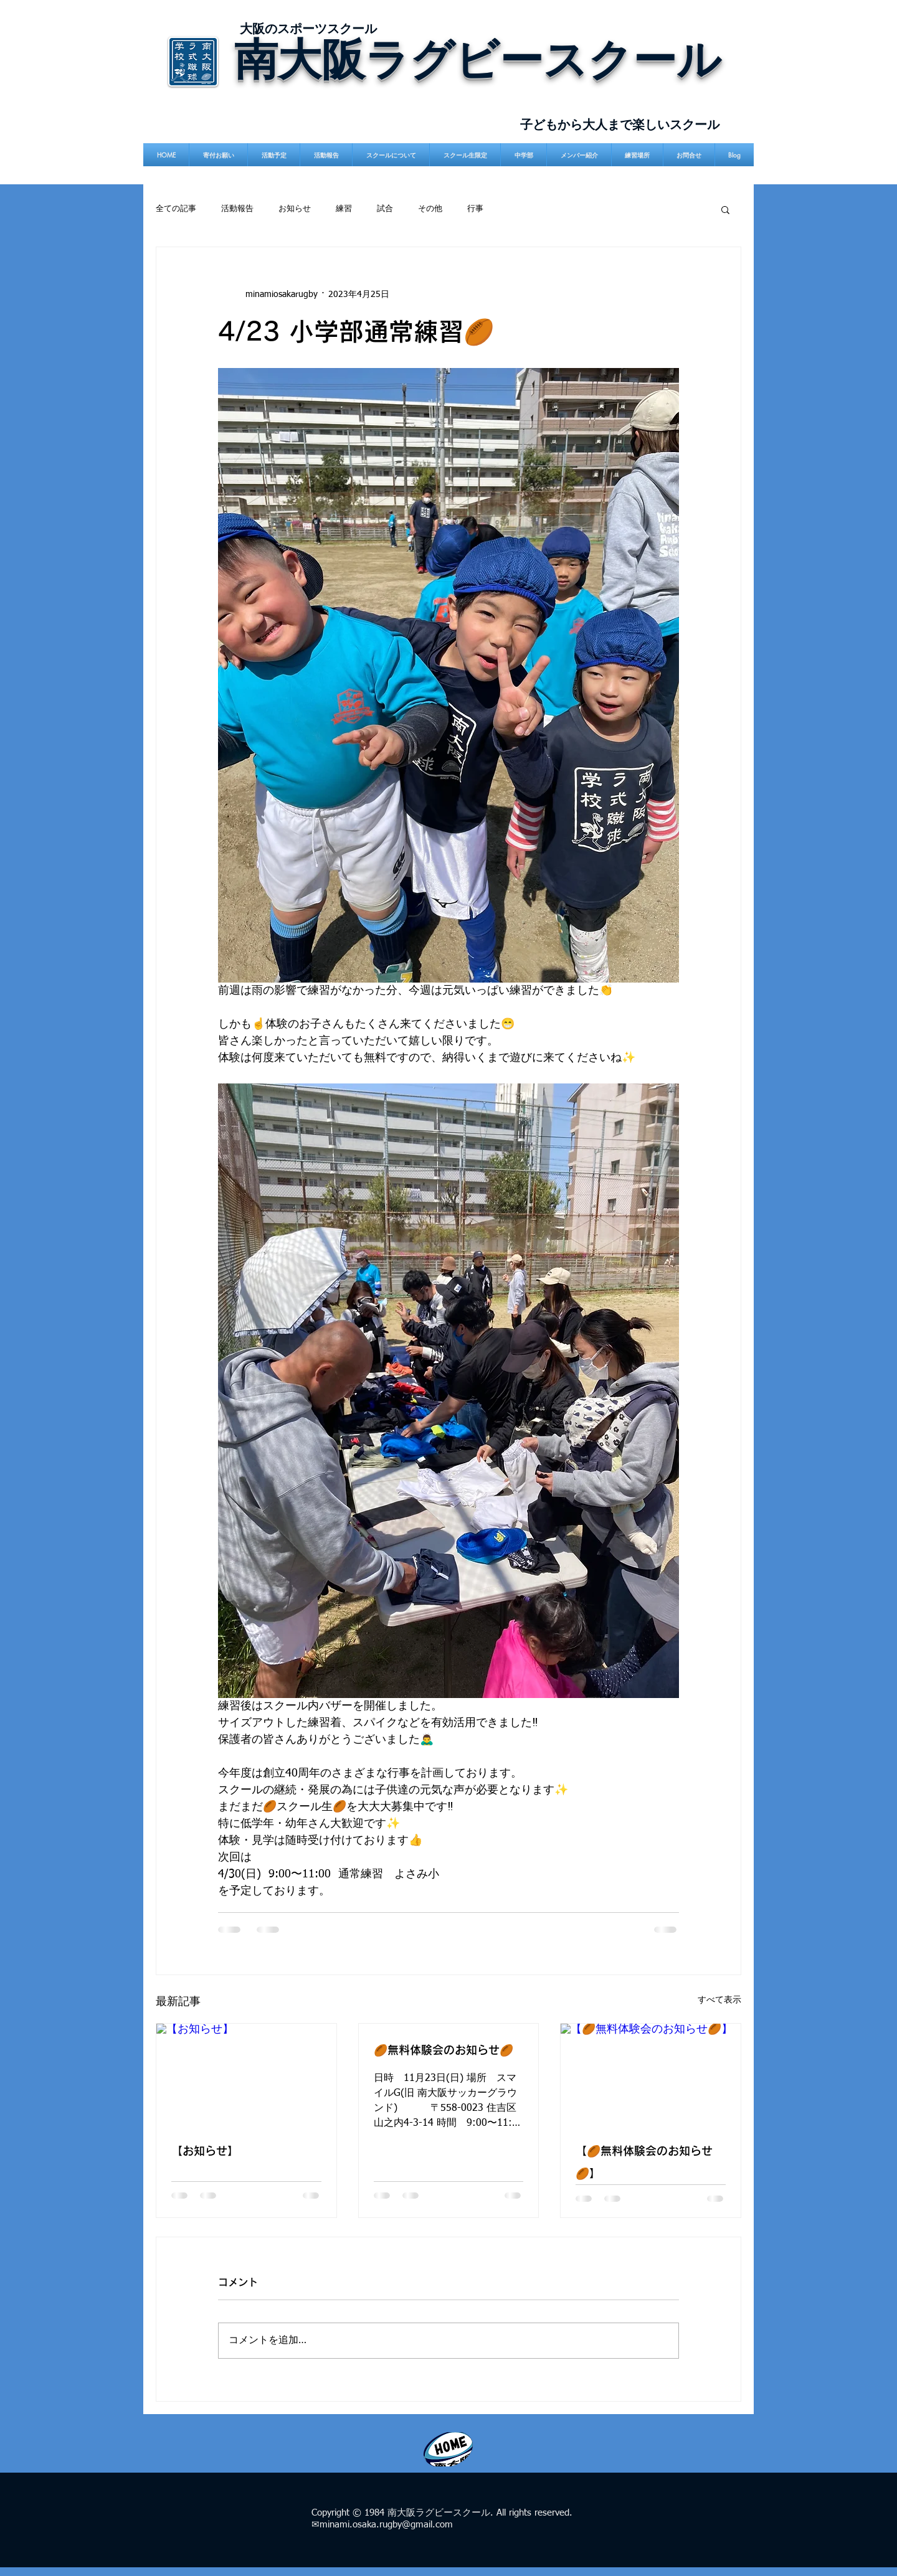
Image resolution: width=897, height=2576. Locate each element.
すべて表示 (719, 2000)
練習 (344, 209)
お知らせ (294, 209)
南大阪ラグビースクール (477, 58)
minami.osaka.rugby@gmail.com (386, 2524)
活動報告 (237, 209)
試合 (385, 209)
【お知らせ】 (205, 2150)
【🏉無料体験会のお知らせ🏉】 (644, 2162)
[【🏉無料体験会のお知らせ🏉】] (651, 2074)
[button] (725, 209)
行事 (475, 209)
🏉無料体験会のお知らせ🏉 (443, 2049)
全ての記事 (176, 209)
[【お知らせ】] (246, 2074)
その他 (430, 209)
